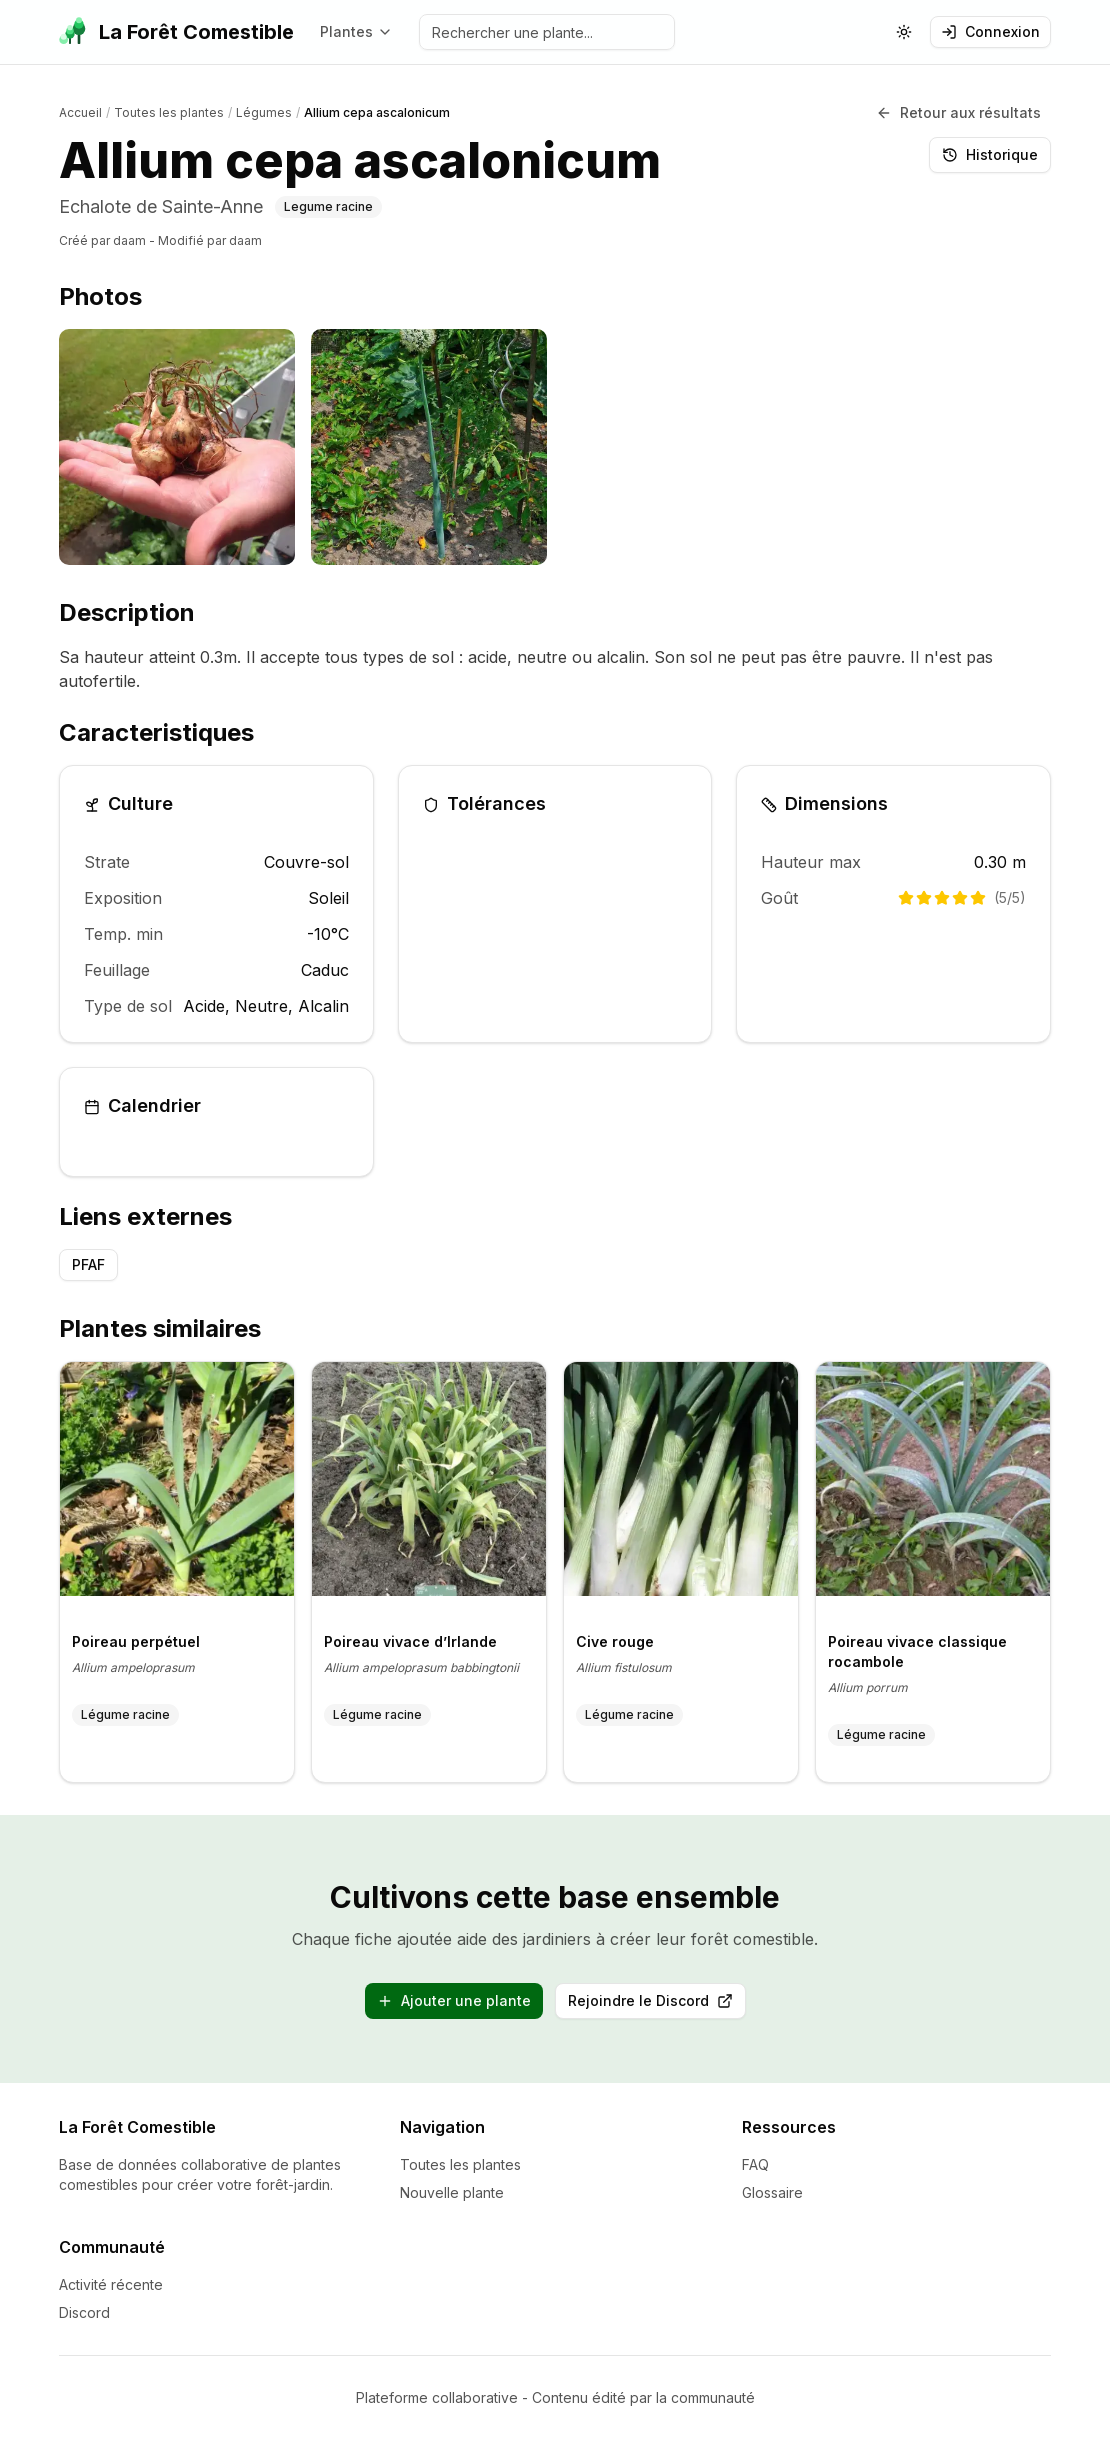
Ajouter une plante (454, 2000)
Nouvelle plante (452, 2192)
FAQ (755, 2164)
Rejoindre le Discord (657, 2005)
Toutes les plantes (460, 2164)
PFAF (88, 1264)
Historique (990, 154)
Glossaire (772, 2192)
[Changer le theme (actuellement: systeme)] (904, 32)
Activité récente (111, 2284)
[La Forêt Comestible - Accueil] (176, 32)
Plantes (356, 31)
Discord (84, 2312)
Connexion (990, 31)
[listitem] (177, 447)
